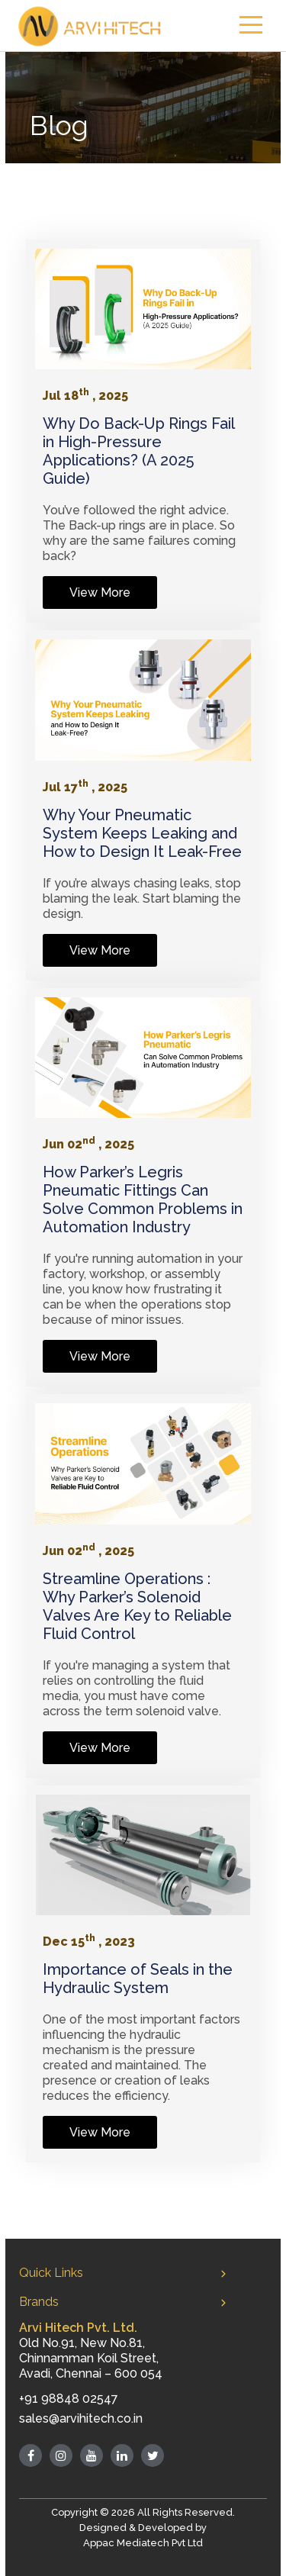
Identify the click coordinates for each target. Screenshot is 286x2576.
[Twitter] (152, 2455)
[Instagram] (61, 2455)
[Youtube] (91, 2455)
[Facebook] (30, 2455)
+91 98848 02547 (68, 2398)
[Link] (143, 309)
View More (99, 592)
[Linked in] (122, 2455)
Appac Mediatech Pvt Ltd (143, 2543)
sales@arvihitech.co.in (81, 2418)
